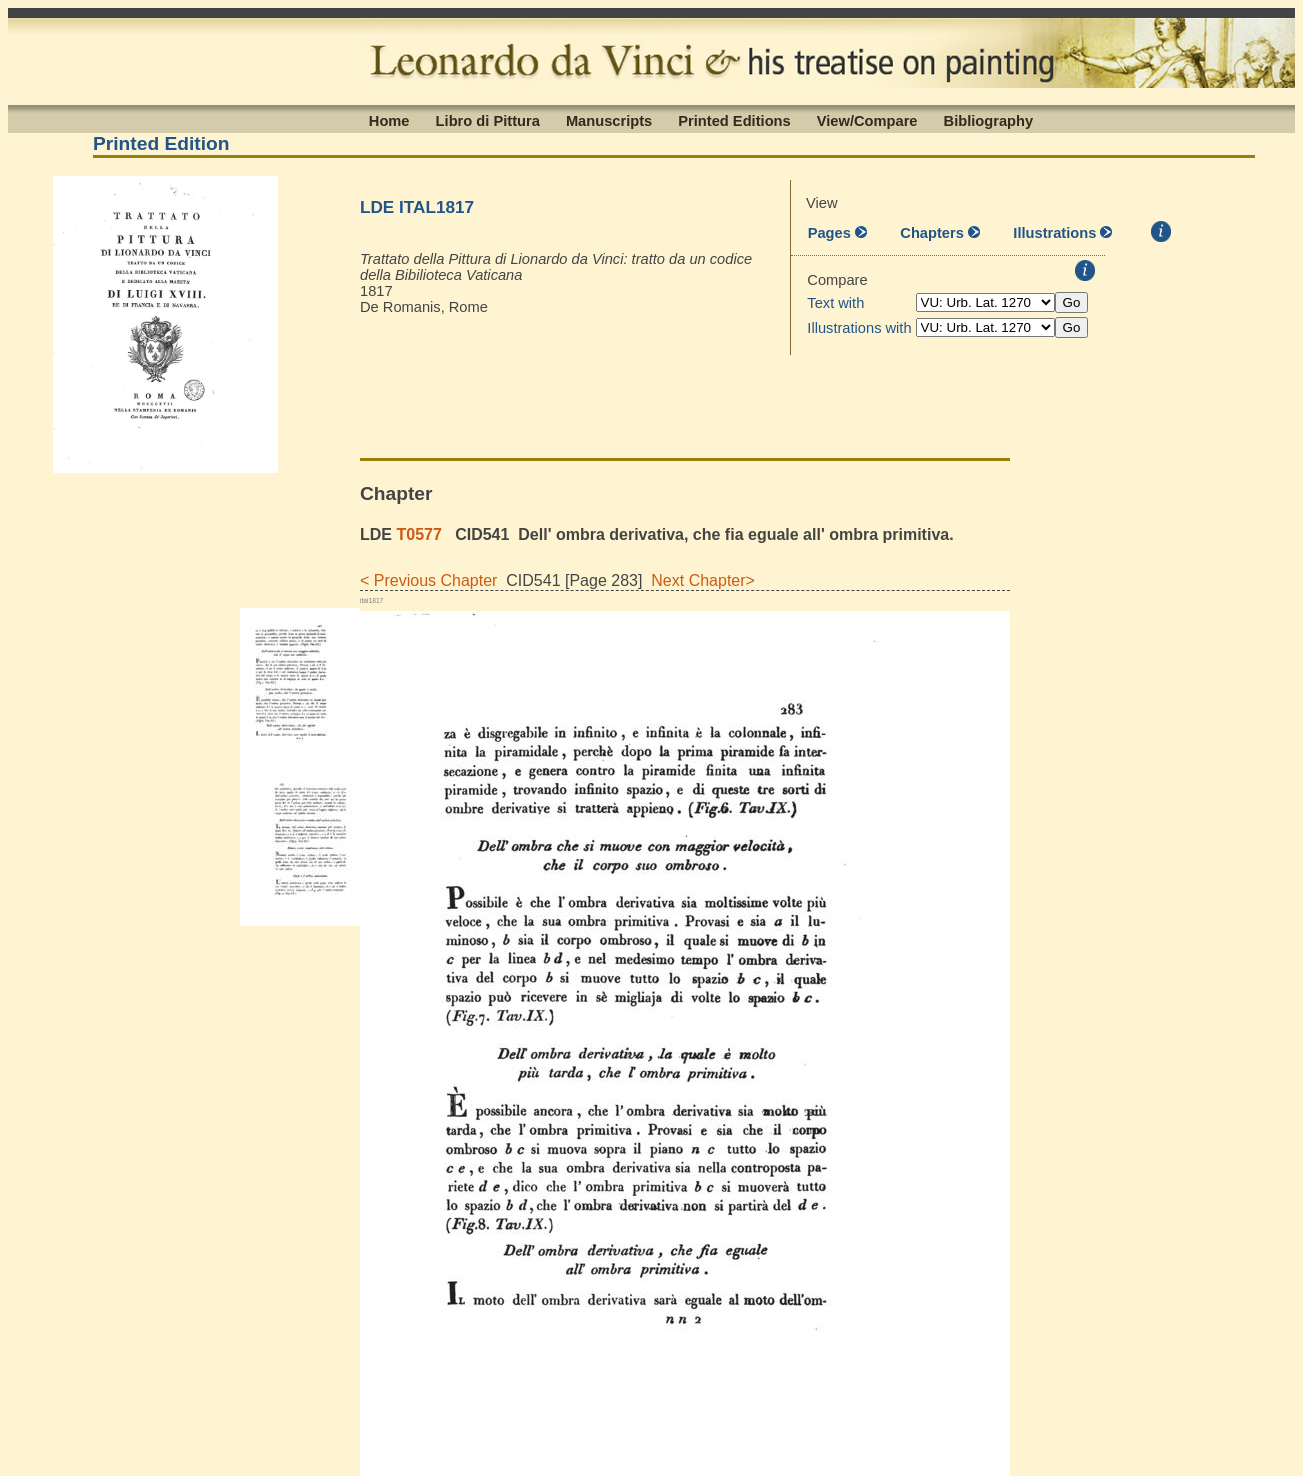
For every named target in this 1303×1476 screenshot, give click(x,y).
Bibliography (989, 120)
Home (389, 120)
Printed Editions (734, 120)
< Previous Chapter (428, 580)
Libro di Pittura (488, 120)
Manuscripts (609, 120)
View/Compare (867, 120)
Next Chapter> (698, 580)
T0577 (418, 534)
